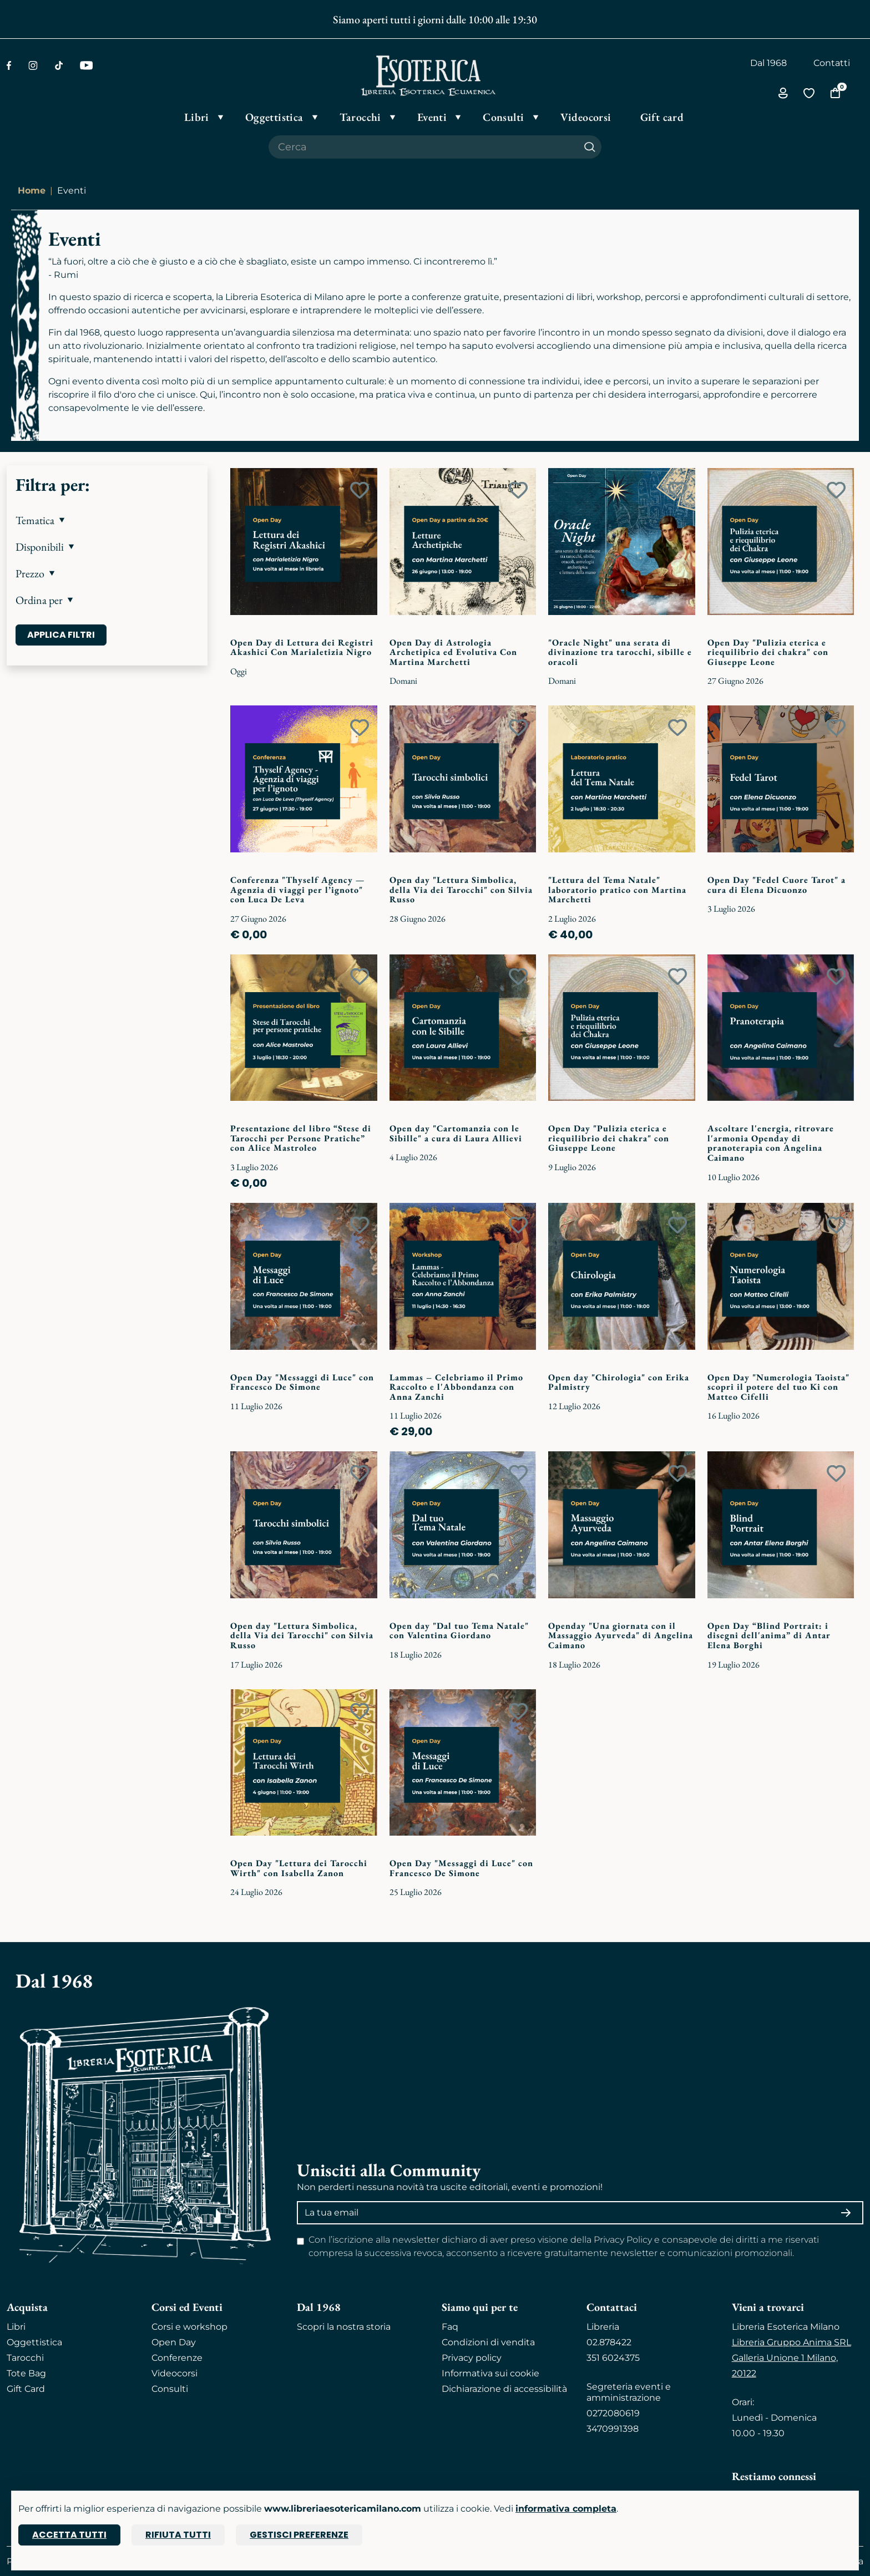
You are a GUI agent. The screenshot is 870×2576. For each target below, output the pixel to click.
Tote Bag (26, 2373)
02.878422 (608, 2342)
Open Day (173, 2342)
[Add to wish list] (359, 490)
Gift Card (26, 2389)
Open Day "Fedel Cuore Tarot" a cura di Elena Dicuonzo (776, 885)
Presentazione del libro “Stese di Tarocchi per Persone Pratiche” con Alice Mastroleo (300, 1138)
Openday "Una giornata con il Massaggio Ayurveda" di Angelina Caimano (620, 1635)
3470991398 (612, 2428)
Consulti (169, 2389)
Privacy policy (472, 2358)
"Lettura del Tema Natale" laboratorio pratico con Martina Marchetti (617, 889)
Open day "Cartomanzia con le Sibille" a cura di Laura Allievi (456, 1133)
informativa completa (565, 2508)
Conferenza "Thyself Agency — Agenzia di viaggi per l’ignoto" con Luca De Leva (297, 889)
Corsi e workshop (189, 2326)
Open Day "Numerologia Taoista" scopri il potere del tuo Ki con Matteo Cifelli (778, 1387)
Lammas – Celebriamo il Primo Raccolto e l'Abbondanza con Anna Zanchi (456, 1387)
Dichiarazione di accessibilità (504, 2389)
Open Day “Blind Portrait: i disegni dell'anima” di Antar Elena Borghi (769, 1635)
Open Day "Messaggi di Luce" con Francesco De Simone (302, 1382)
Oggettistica (34, 2342)
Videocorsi (174, 2373)
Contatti (831, 63)
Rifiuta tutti (178, 2534)
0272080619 (613, 2413)
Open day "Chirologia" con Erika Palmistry (618, 1382)
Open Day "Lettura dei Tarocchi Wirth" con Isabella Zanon (298, 1868)
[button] (107, 520)
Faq (450, 2326)
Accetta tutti (69, 2534)
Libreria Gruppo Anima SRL (791, 2342)
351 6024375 (613, 2358)
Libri (16, 2326)
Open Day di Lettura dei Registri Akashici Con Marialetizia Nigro (301, 647)
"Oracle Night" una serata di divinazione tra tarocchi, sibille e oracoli (620, 652)
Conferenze (177, 2358)
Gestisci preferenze (299, 2534)
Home (31, 190)
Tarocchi (25, 2358)
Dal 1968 (768, 63)
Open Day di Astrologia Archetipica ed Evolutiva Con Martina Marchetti (453, 652)
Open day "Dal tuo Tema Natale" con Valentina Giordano (459, 1631)
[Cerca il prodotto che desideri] (423, 147)
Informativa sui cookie (490, 2373)
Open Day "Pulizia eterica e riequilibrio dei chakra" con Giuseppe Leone (767, 652)
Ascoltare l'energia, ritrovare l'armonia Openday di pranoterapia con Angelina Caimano (770, 1142)
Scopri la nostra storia (344, 2326)
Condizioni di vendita (488, 2342)
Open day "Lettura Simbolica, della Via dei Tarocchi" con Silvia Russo (461, 889)
